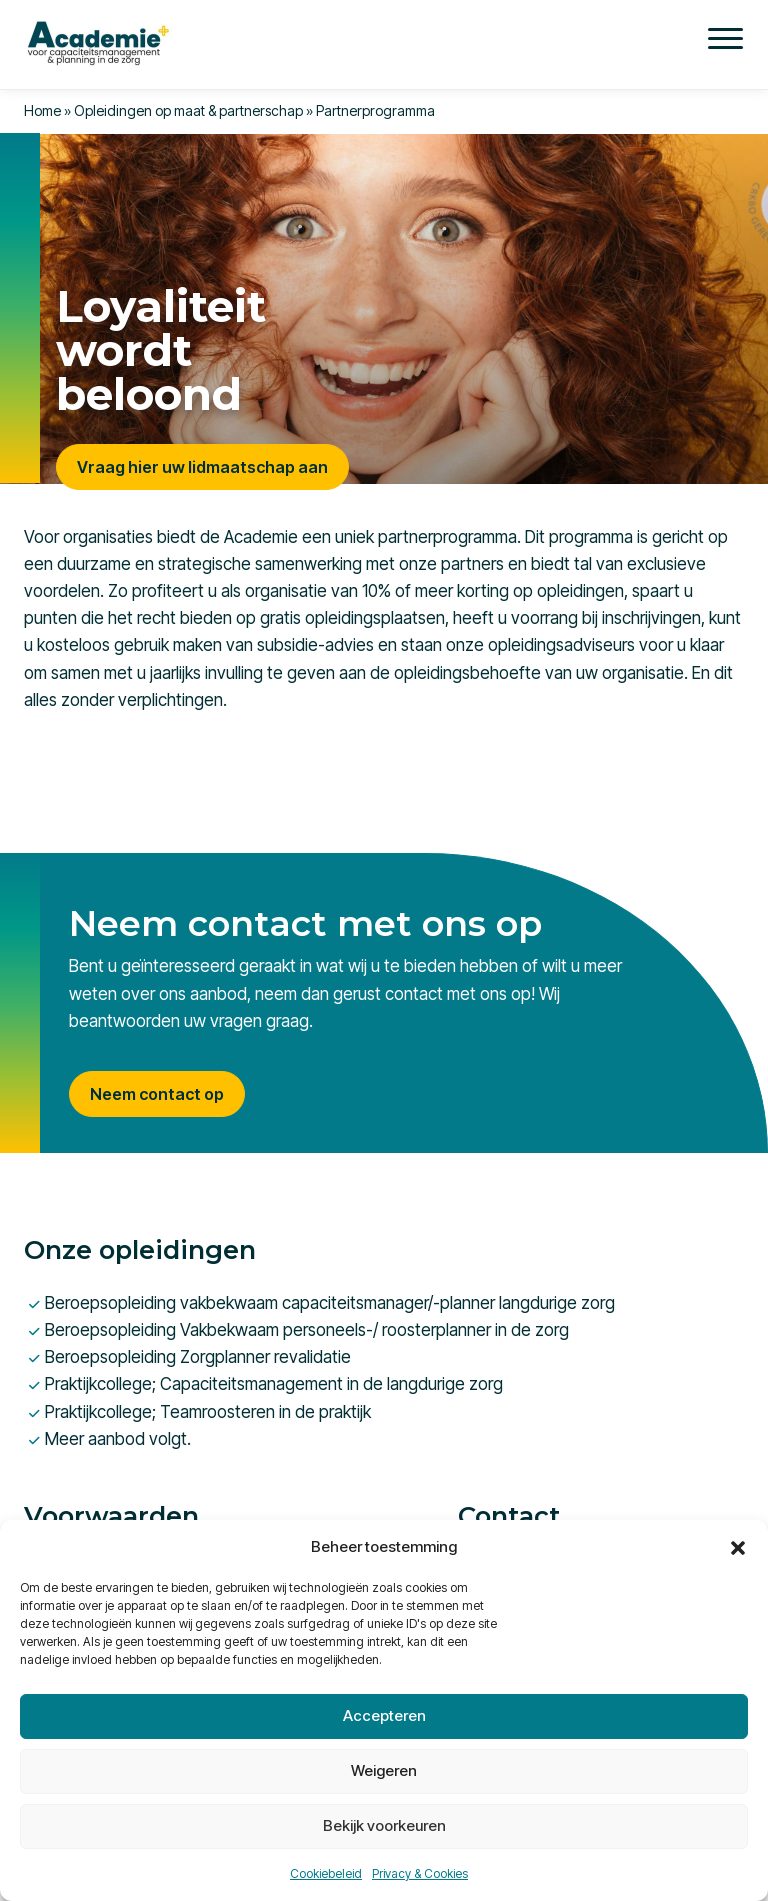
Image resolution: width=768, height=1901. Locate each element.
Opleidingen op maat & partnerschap (188, 110)
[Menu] (725, 37)
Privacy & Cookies (420, 1873)
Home (42, 110)
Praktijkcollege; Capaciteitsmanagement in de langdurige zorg (274, 1384)
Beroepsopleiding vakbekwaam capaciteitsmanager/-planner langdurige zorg (330, 1303)
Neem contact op (157, 1094)
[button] (738, 1547)
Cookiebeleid (326, 1873)
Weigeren (384, 1770)
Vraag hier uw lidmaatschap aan (202, 467)
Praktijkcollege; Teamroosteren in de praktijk (208, 1412)
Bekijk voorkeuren (384, 1825)
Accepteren (384, 1715)
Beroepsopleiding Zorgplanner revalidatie (198, 1357)
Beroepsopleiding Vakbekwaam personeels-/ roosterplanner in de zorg (307, 1330)
